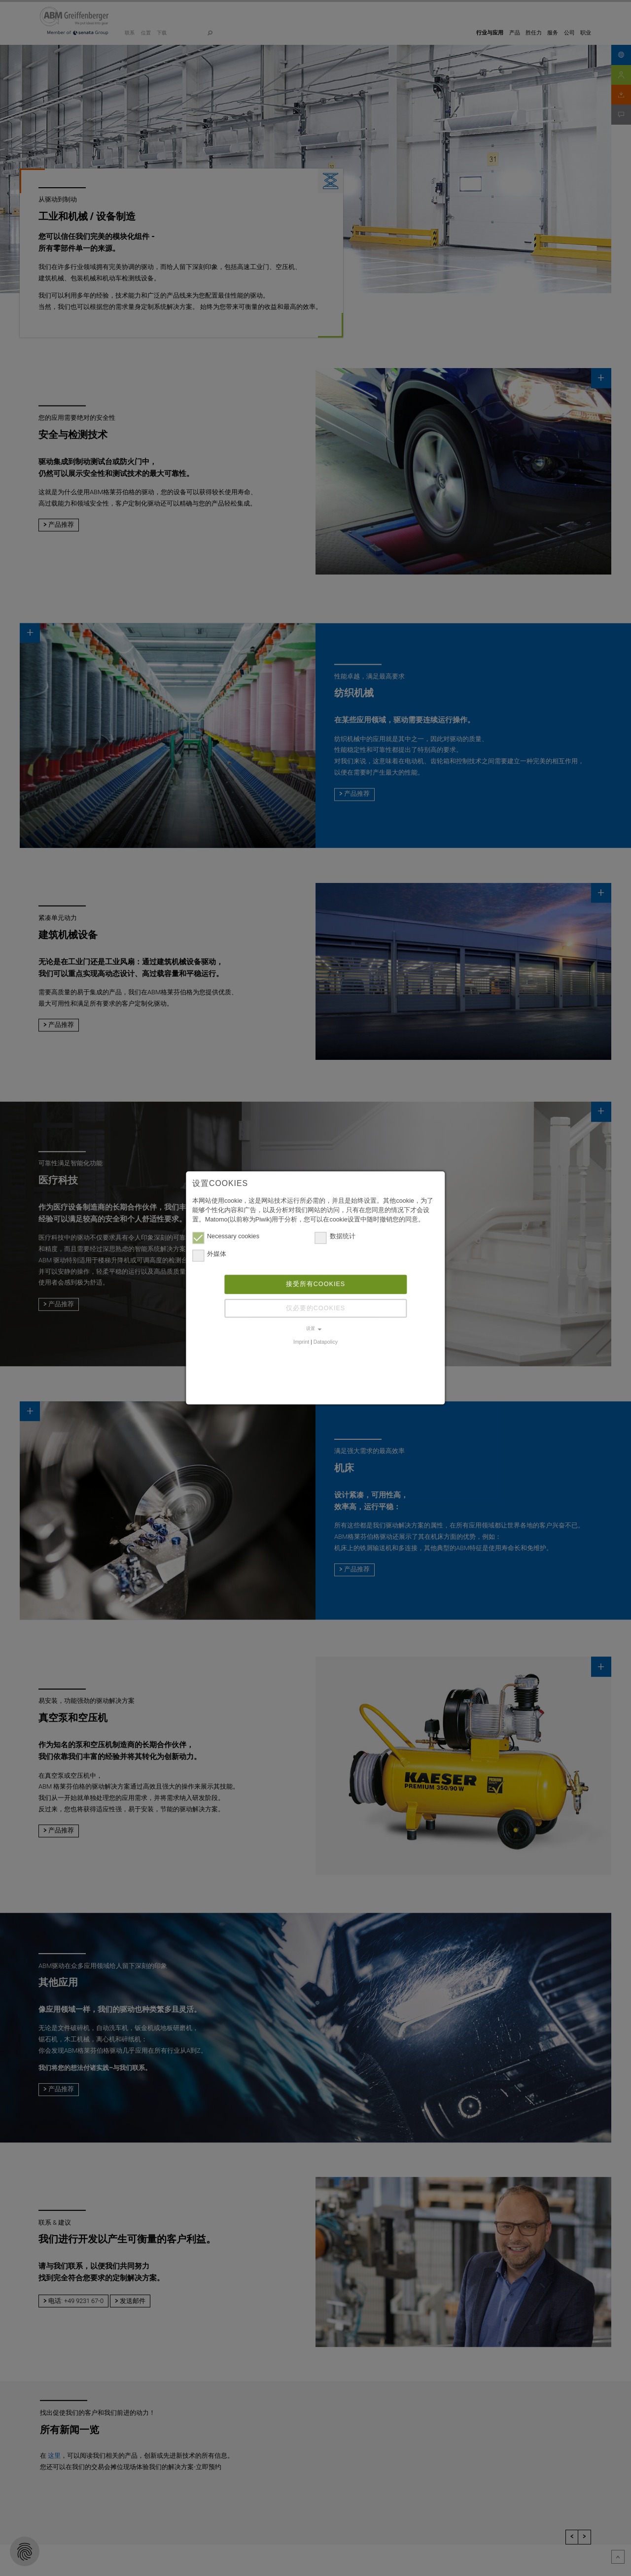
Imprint (301, 1342)
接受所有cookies (316, 1284)
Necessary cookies (225, 1237)
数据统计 (335, 1237)
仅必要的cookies (316, 1308)
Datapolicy (326, 1342)
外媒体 (209, 1254)
